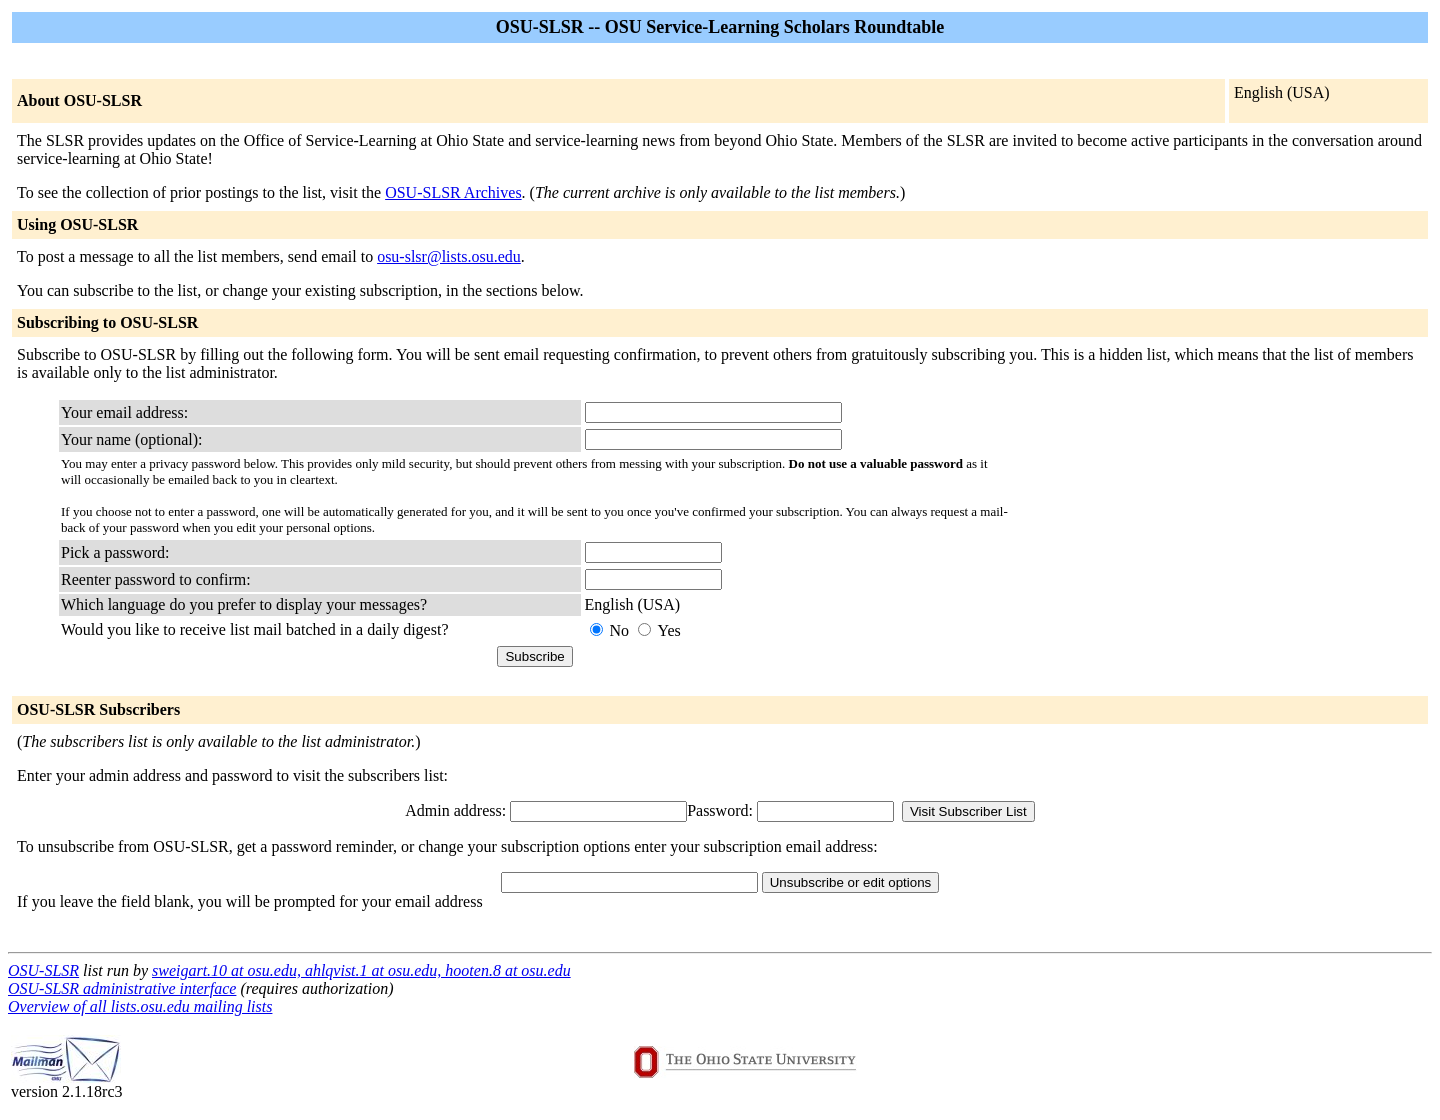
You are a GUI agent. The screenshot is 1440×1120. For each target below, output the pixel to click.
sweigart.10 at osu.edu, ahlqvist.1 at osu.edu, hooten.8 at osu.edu (361, 970)
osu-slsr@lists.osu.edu (449, 256)
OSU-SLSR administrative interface (122, 988)
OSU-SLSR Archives (453, 192)
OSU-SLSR (43, 970)
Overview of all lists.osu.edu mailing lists (140, 1006)
